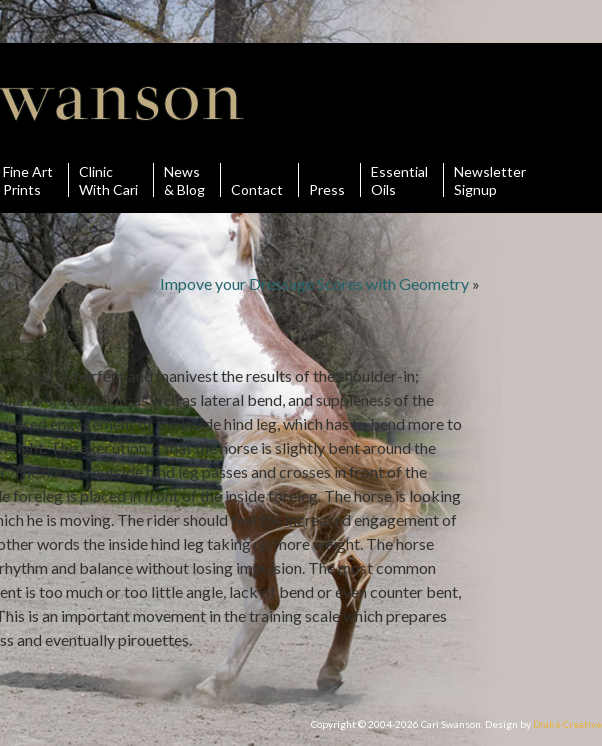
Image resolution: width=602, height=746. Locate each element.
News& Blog (184, 180)
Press (327, 180)
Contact (257, 180)
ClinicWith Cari (108, 180)
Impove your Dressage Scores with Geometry (314, 283)
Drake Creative (567, 724)
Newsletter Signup (490, 180)
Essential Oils (399, 180)
